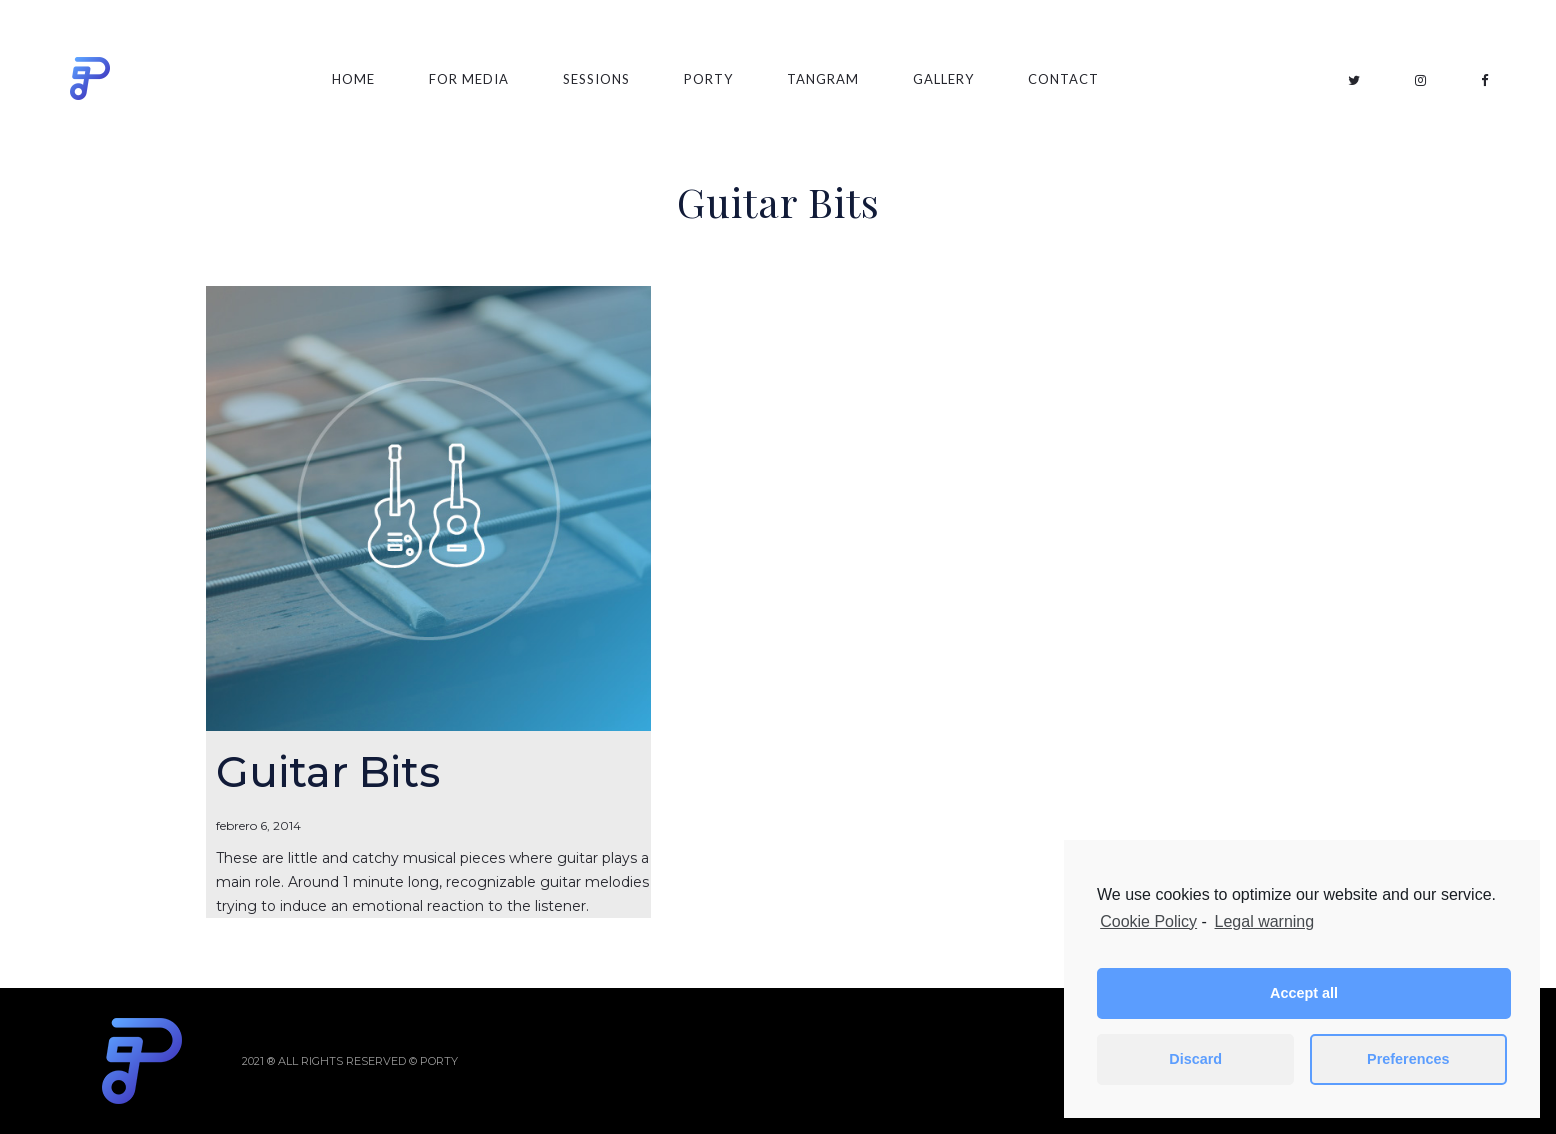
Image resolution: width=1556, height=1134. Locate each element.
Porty (708, 79)
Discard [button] (1195, 1059)
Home (353, 79)
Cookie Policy (1148, 921)
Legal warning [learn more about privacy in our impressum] (1265, 921)
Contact (1063, 79)
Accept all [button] (1304, 993)
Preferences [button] (1408, 1059)
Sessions (596, 79)
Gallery (943, 79)
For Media (469, 79)
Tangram (823, 79)
